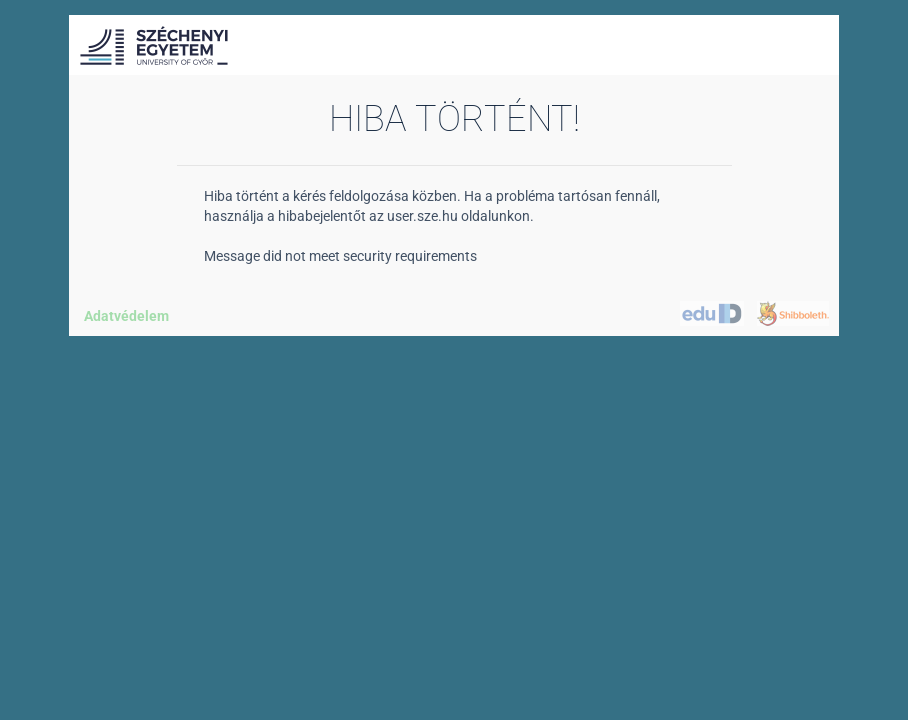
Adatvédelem (126, 316)
